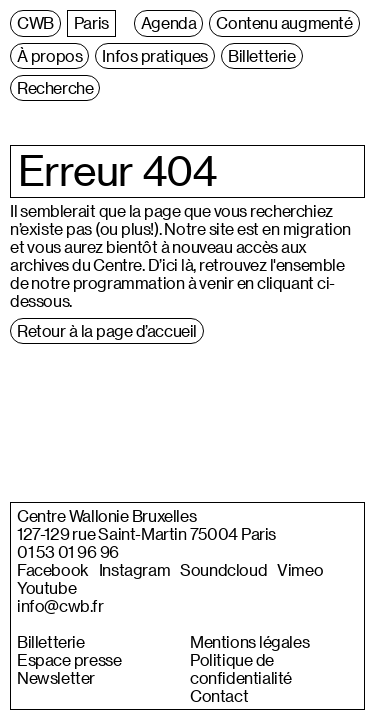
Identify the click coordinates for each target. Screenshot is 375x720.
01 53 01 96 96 (68, 552)
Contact (219, 696)
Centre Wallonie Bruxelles (106, 516)
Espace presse (69, 660)
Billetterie (51, 642)
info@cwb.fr (60, 606)
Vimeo (300, 570)
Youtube (46, 588)
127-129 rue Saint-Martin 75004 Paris (146, 534)
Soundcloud (223, 570)
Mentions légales (249, 642)
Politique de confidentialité (241, 669)
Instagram (134, 570)
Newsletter (56, 678)
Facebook (53, 570)
